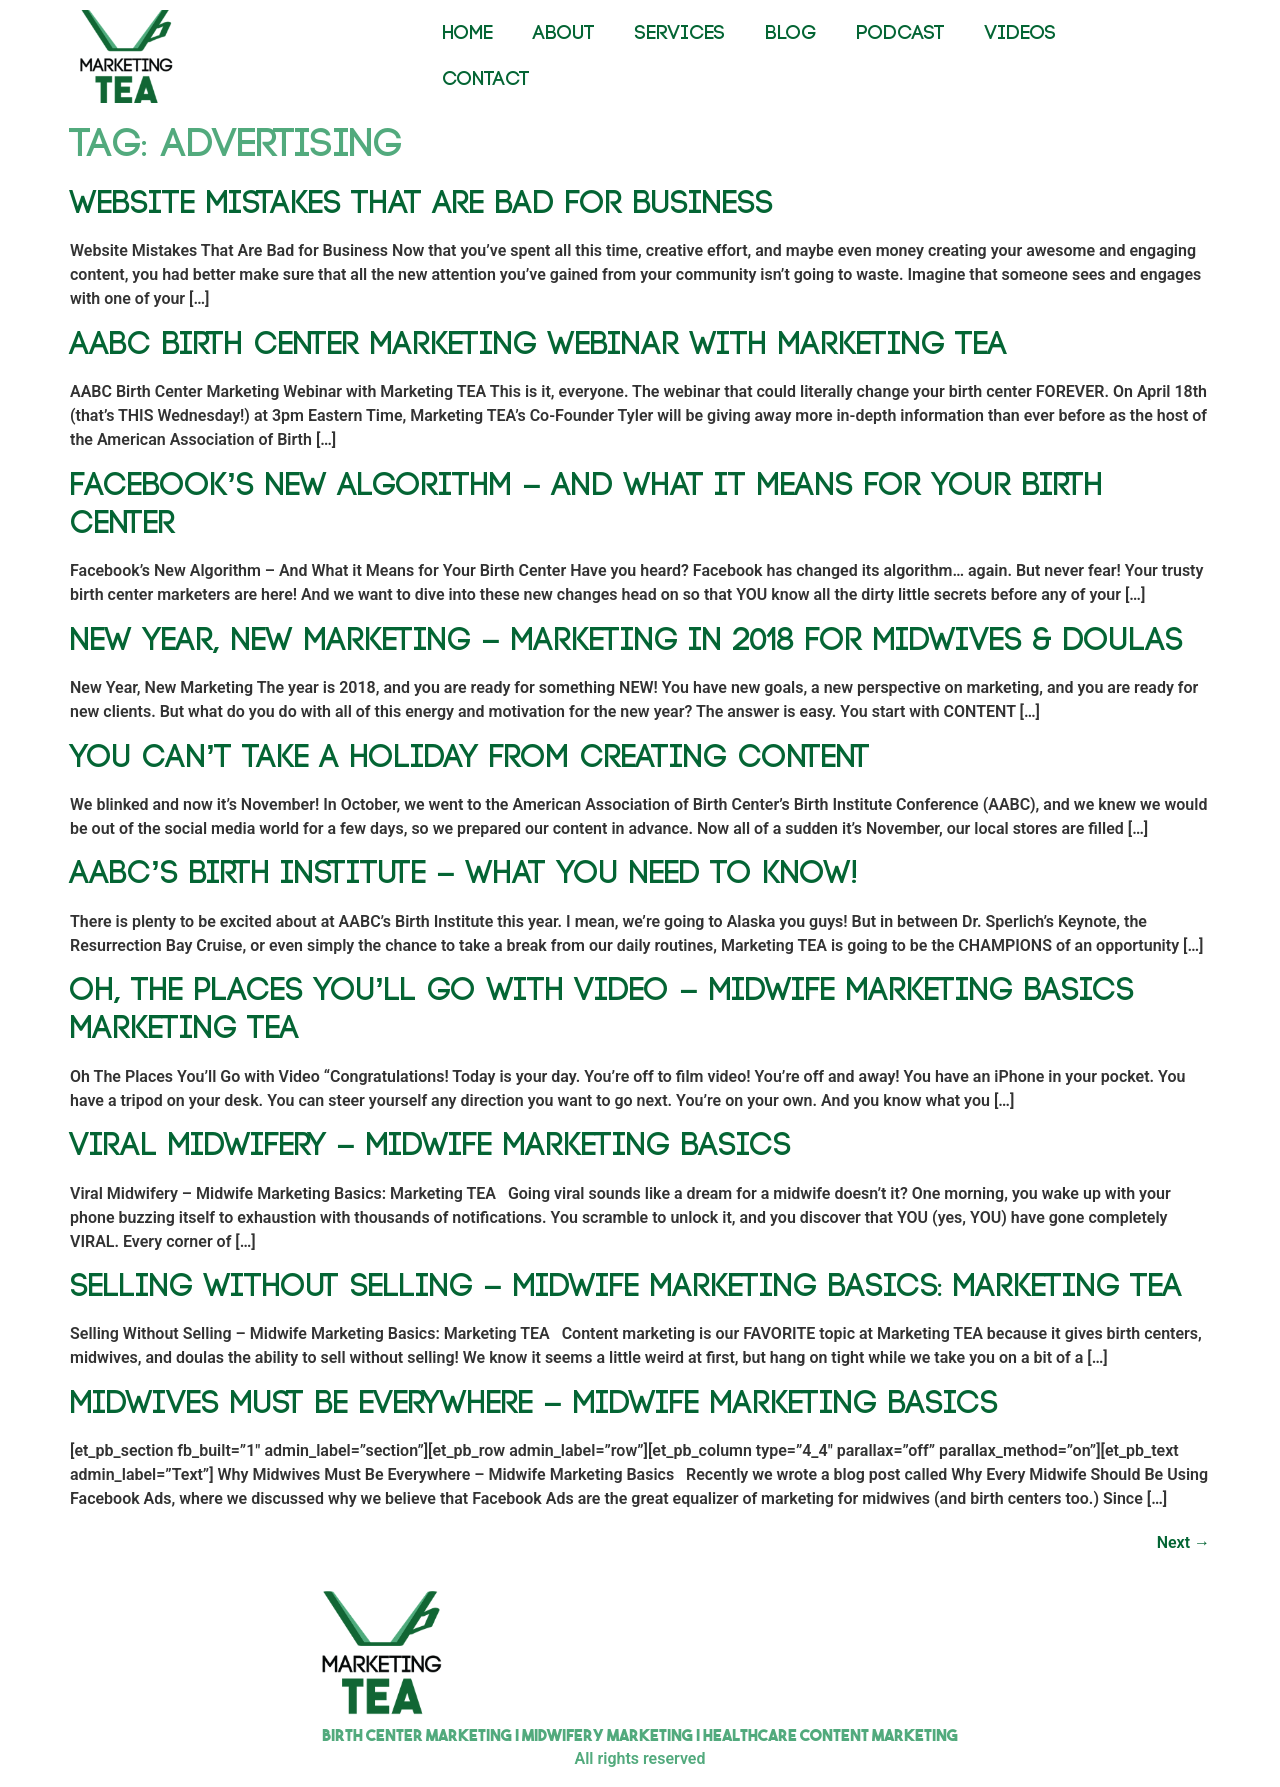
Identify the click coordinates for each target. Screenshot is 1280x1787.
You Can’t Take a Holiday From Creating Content (470, 757)
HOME (467, 33)
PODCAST (900, 33)
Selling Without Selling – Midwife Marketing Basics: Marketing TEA (626, 1286)
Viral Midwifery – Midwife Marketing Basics (430, 1145)
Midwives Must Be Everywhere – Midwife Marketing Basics (534, 1403)
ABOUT (564, 33)
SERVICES (680, 33)
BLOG (790, 33)
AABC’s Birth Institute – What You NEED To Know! (464, 873)
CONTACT (486, 79)
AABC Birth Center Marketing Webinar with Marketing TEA (538, 344)
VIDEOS (1020, 33)
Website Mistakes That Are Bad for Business (421, 203)
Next (1183, 1542)
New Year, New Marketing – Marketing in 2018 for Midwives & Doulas (626, 640)
